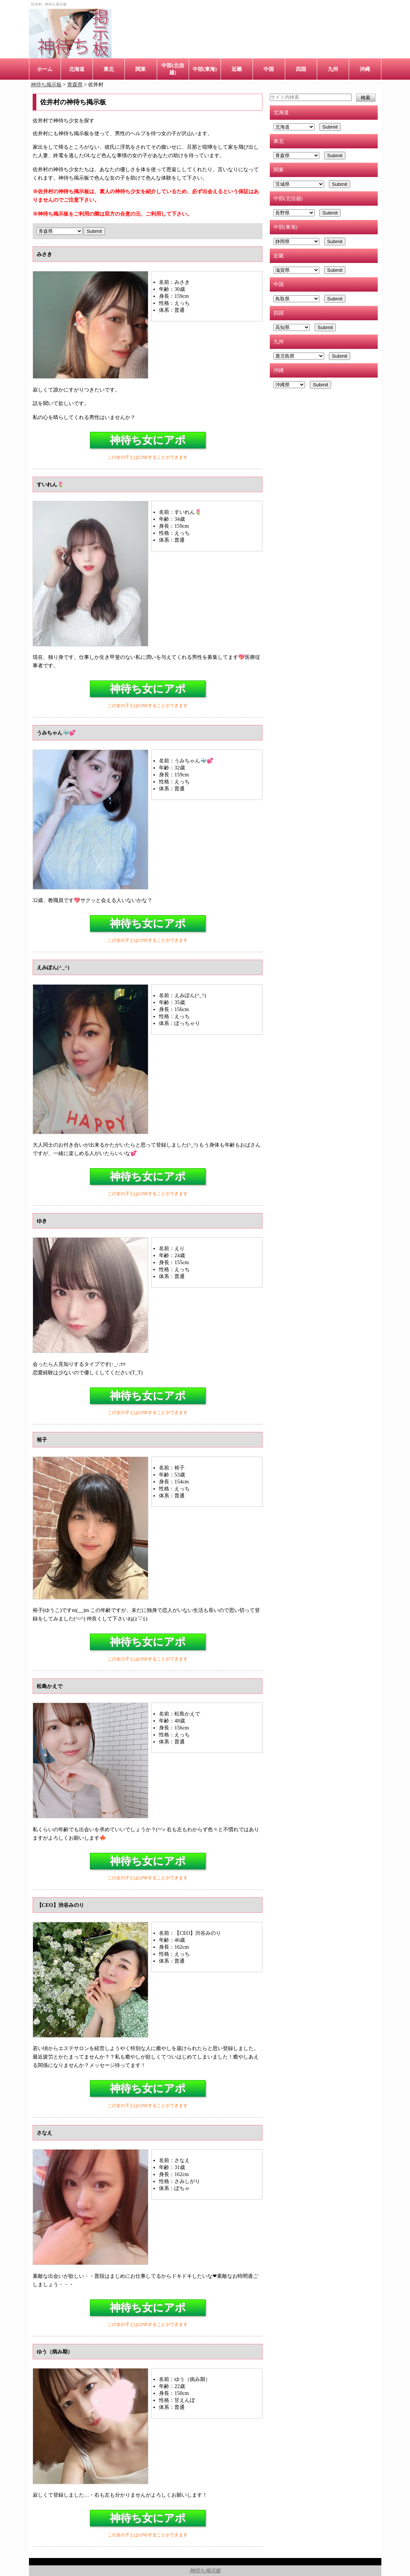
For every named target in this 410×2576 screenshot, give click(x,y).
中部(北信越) (173, 68)
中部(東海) (205, 69)
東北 (109, 69)
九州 (333, 69)
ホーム (44, 69)
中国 (269, 69)
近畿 (237, 69)
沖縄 (365, 69)
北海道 (76, 69)
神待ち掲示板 (205, 2570)
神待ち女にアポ (148, 440)
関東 (140, 69)
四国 (301, 69)
